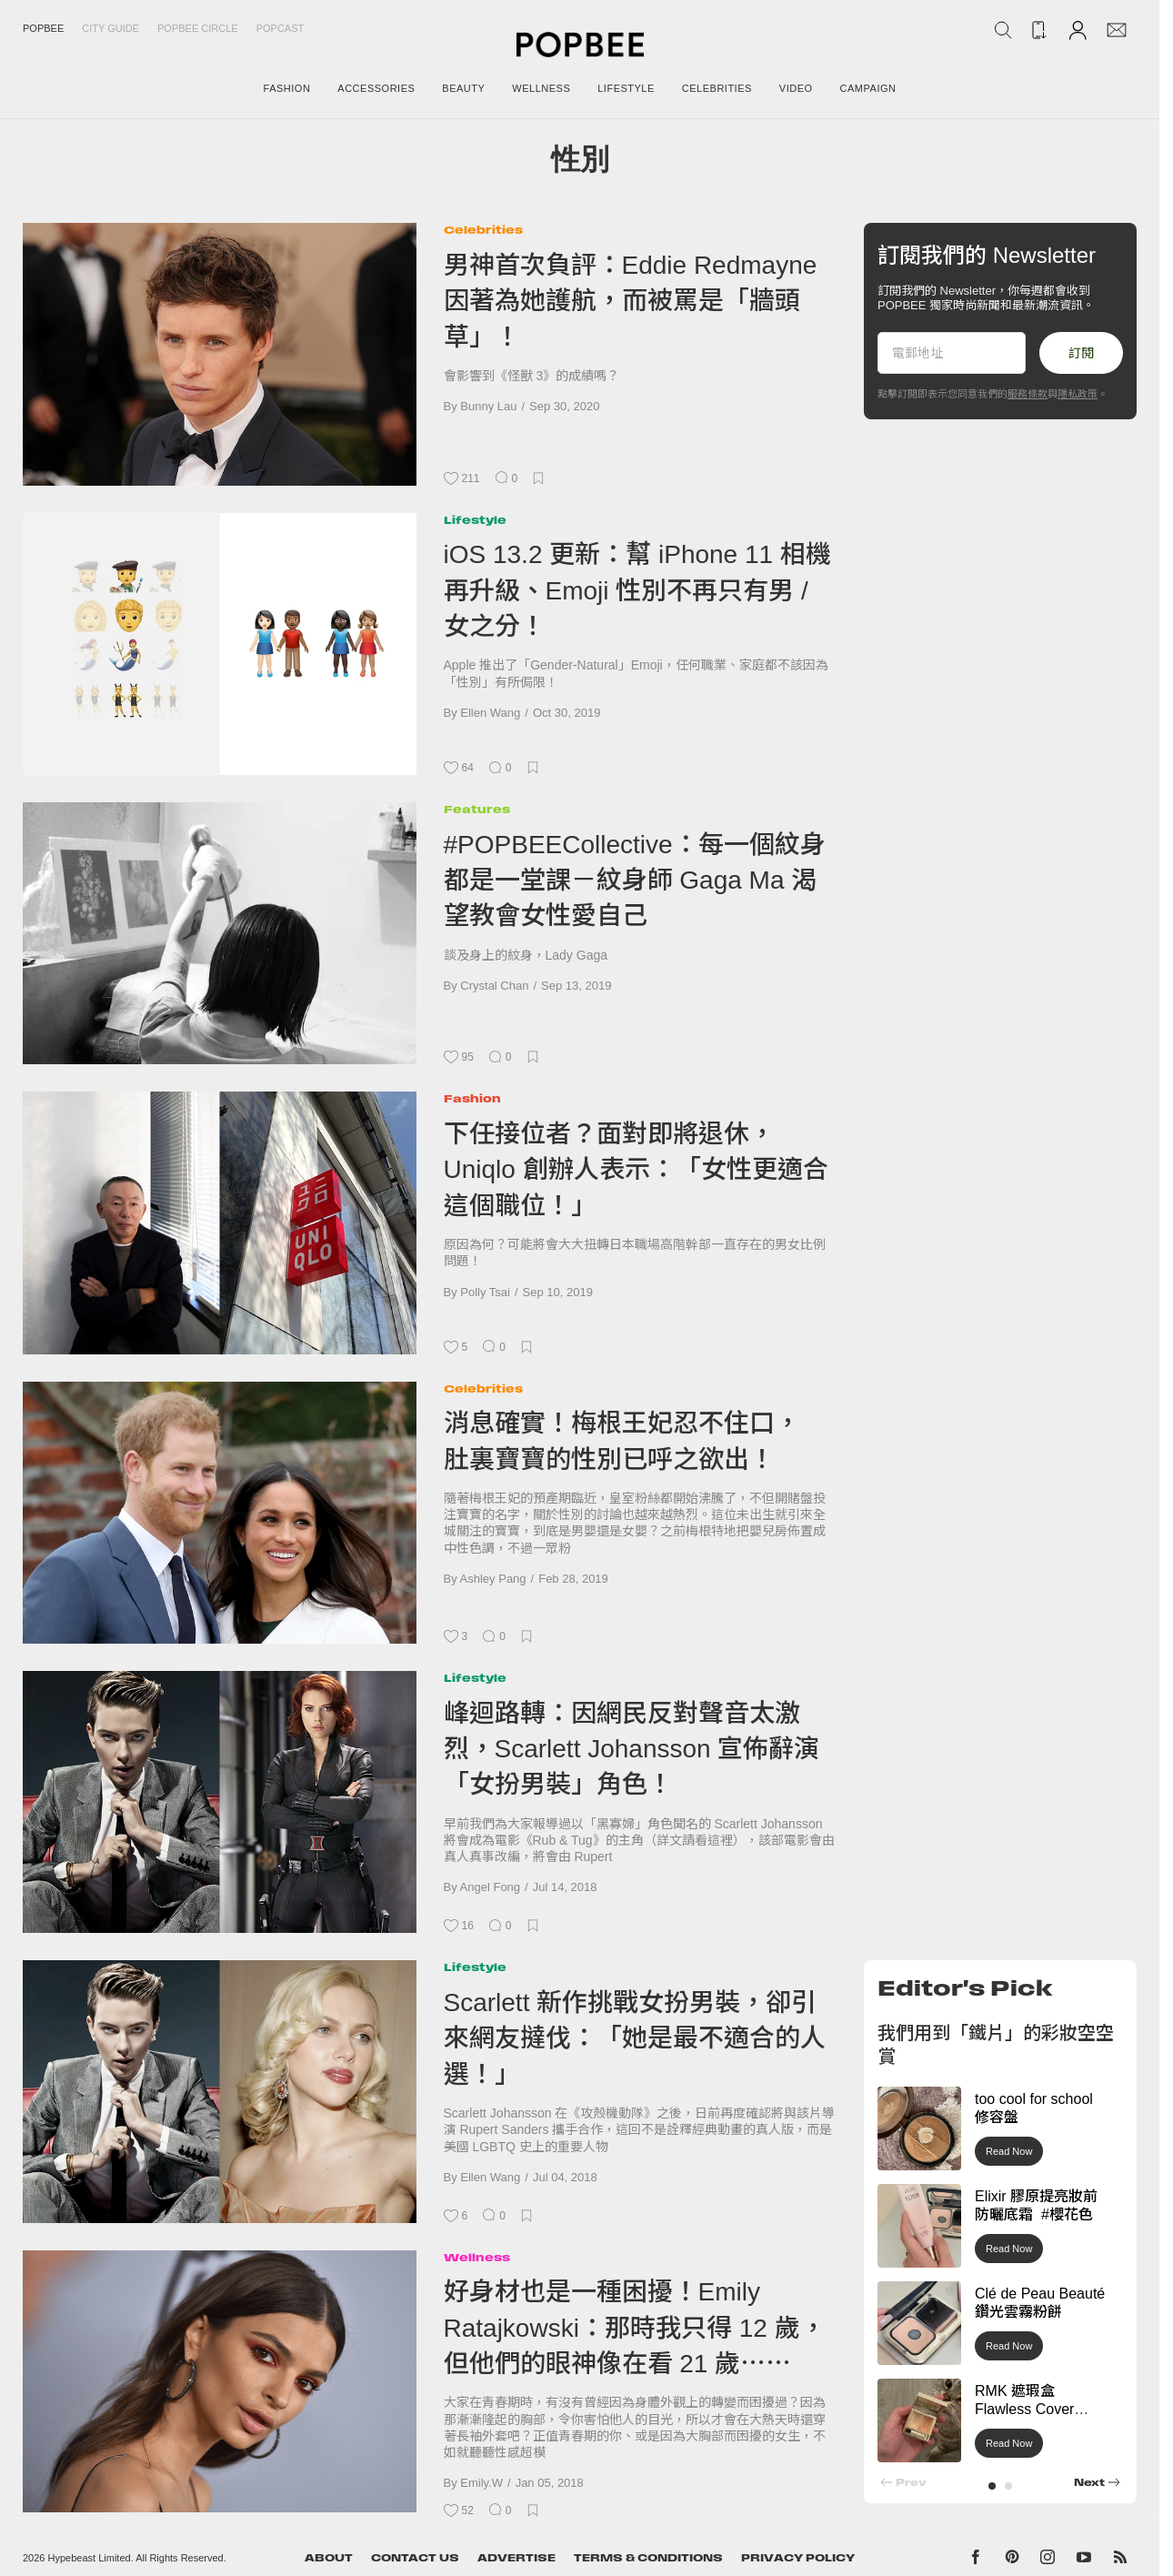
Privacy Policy (798, 2557)
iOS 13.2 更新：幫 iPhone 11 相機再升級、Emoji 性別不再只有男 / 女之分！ (637, 590)
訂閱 (1081, 353)
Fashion (472, 1098)
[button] (992, 2486)
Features (477, 809)
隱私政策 (1078, 393)
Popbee (43, 28)
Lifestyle (475, 520)
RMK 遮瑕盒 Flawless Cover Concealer (1024, 2410)
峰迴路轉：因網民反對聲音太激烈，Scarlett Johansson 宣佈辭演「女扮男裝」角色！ (632, 1749)
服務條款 (1028, 393)
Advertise (516, 2557)
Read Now (1009, 2151)
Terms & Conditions (648, 2557)
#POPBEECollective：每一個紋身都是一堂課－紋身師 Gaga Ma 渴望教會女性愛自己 (635, 880)
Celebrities (483, 230)
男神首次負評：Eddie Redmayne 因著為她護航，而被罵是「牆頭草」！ (630, 301)
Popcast (280, 28)
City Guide (110, 28)
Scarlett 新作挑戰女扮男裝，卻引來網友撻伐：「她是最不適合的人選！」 (635, 2038)
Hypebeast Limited (89, 2557)
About (329, 2557)
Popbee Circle (197, 28)
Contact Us (415, 2557)
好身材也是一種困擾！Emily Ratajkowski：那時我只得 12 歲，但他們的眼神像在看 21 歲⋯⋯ (635, 2328)
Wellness (477, 2257)
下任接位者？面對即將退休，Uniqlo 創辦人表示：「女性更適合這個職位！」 (636, 1170)
